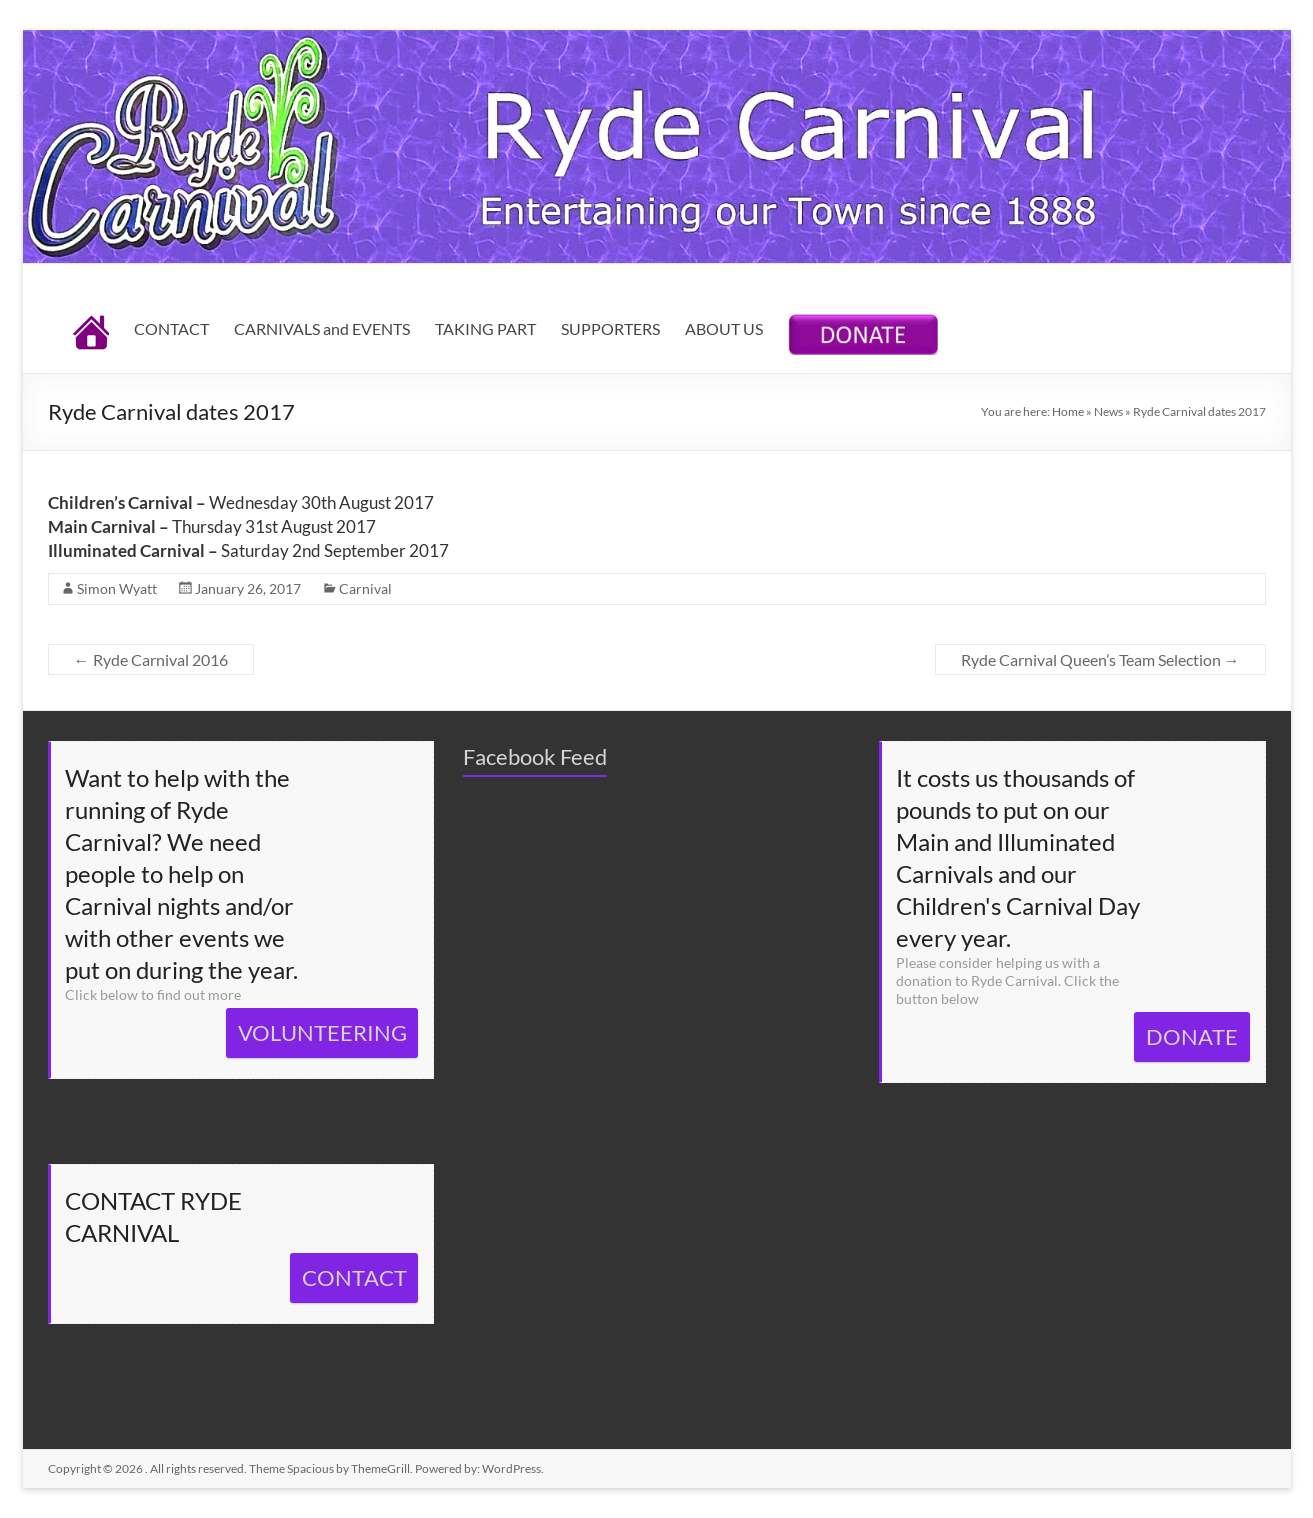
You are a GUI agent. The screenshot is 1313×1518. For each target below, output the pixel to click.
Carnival (365, 588)
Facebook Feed (535, 756)
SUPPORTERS (610, 328)
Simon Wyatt (117, 588)
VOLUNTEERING (322, 1032)
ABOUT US (724, 328)
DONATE (1192, 1036)
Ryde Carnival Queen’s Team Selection (1100, 659)
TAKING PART (485, 328)
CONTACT (171, 328)
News (1108, 411)
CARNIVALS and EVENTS (322, 328)
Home (1068, 411)
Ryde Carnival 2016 (151, 659)
